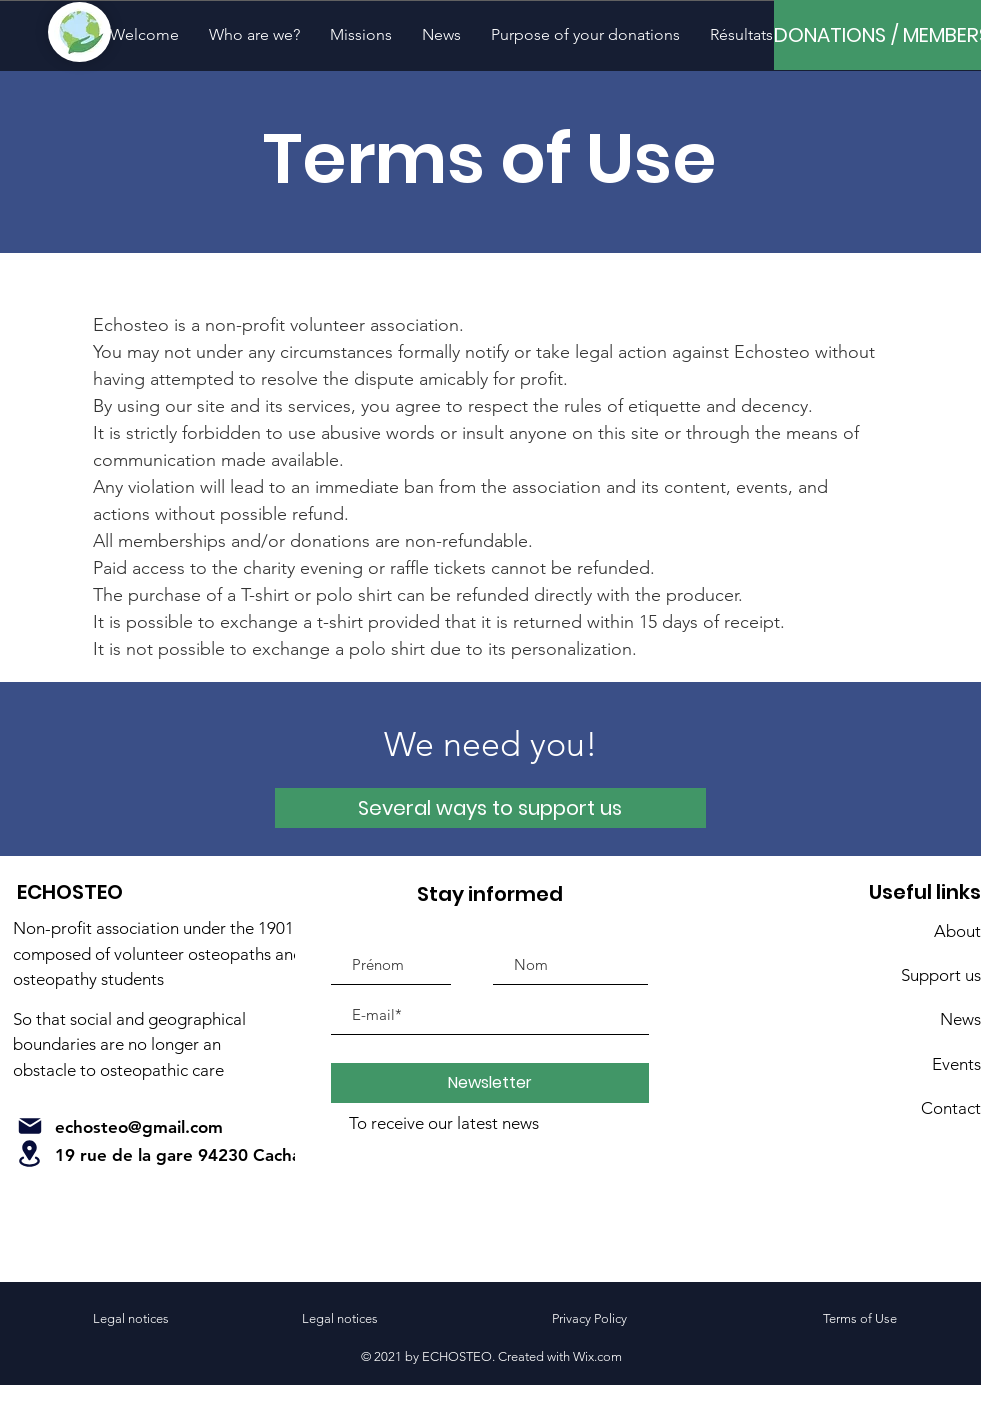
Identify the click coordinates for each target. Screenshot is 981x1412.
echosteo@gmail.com (139, 1127)
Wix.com (597, 1356)
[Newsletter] (490, 1083)
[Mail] (30, 1126)
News (960, 1019)
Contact (951, 1108)
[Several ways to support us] (490, 808)
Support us (941, 975)
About (957, 931)
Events (956, 1064)
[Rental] (30, 1153)
